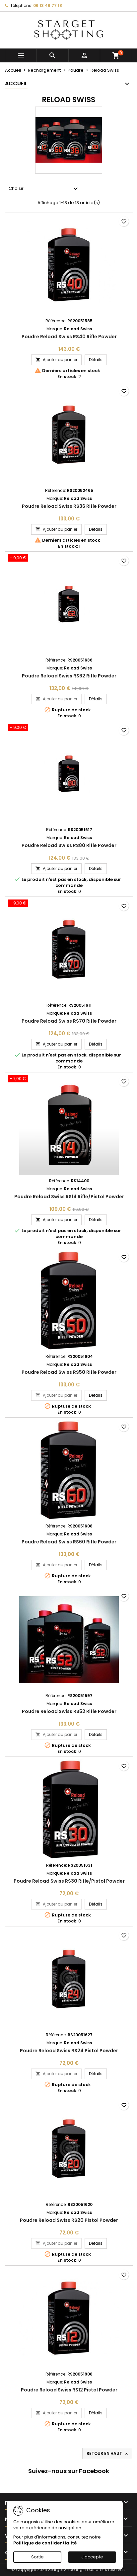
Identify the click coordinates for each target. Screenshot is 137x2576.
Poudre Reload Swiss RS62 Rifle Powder (69, 675)
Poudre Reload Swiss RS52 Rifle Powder (69, 1711)
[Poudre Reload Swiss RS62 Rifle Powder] (69, 558)
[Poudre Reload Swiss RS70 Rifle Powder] (69, 903)
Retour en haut (108, 2454)
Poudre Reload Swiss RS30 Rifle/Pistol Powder (69, 1881)
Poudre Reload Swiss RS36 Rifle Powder (69, 506)
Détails (98, 359)
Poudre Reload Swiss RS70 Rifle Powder (69, 1021)
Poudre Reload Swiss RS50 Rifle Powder (69, 1372)
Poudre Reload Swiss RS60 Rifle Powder (69, 1541)
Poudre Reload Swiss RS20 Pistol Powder (69, 2220)
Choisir (44, 189)
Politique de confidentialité (45, 2543)
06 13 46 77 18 (47, 5)
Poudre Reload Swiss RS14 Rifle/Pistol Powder (69, 1196)
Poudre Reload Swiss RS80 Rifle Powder (69, 845)
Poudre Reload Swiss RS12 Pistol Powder (69, 2389)
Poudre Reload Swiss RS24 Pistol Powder (69, 2050)
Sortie (37, 2557)
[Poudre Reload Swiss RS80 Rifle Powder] (69, 728)
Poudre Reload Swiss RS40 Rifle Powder (69, 336)
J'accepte (92, 2557)
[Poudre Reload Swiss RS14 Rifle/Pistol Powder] (69, 1079)
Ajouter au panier (56, 359)
